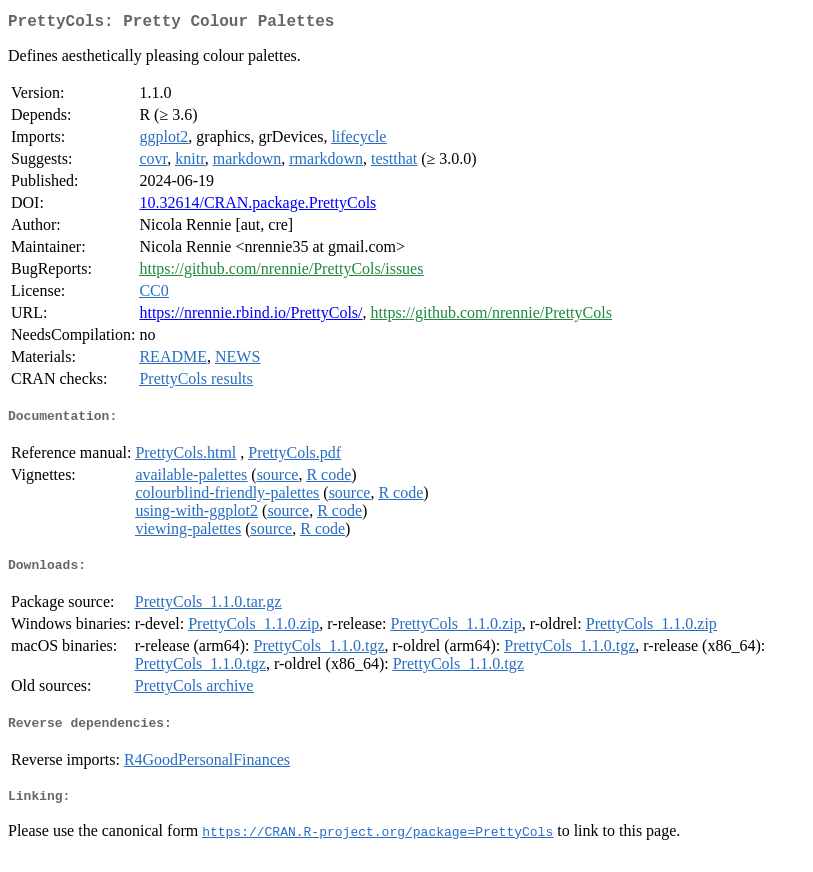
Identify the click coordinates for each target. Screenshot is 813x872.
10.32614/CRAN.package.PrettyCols (257, 206)
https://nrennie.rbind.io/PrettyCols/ (250, 316)
